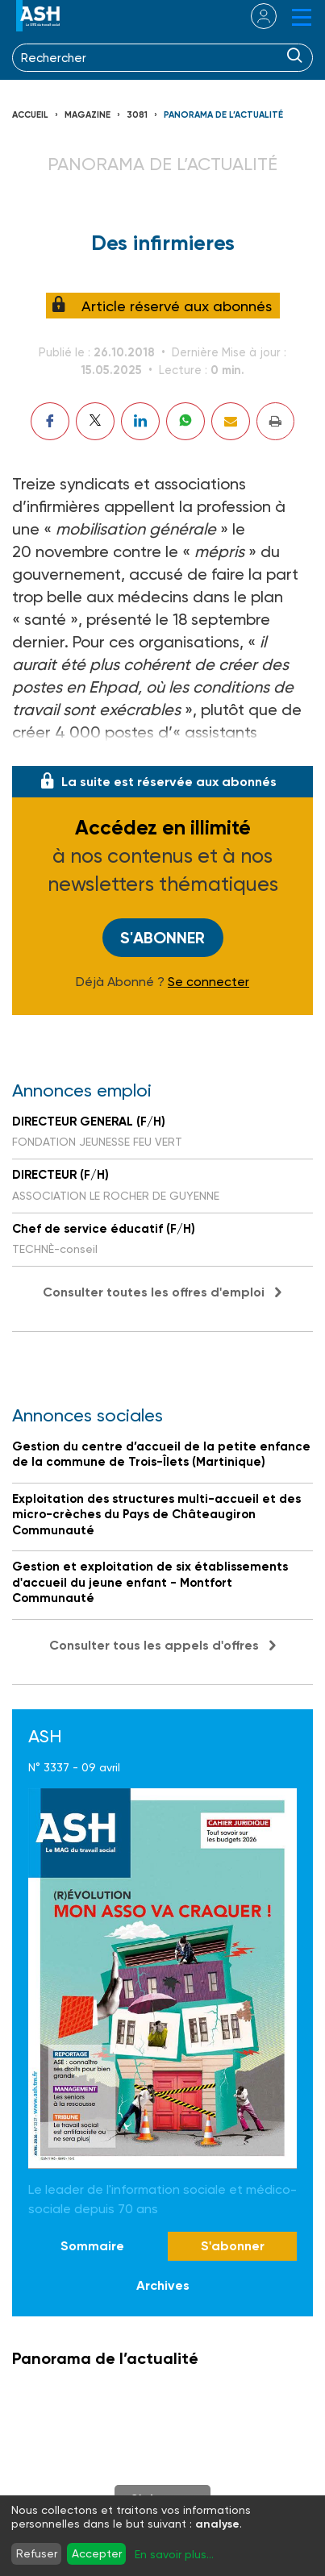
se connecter (254, 16)
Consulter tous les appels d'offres (154, 1645)
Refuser (36, 2553)
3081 (137, 115)
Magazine (87, 115)
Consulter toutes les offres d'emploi (154, 1292)
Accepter (97, 2553)
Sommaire (92, 2245)
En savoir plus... (174, 2554)
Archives (163, 2285)
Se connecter (208, 982)
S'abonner (162, 937)
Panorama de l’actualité (223, 115)
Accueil (30, 115)
